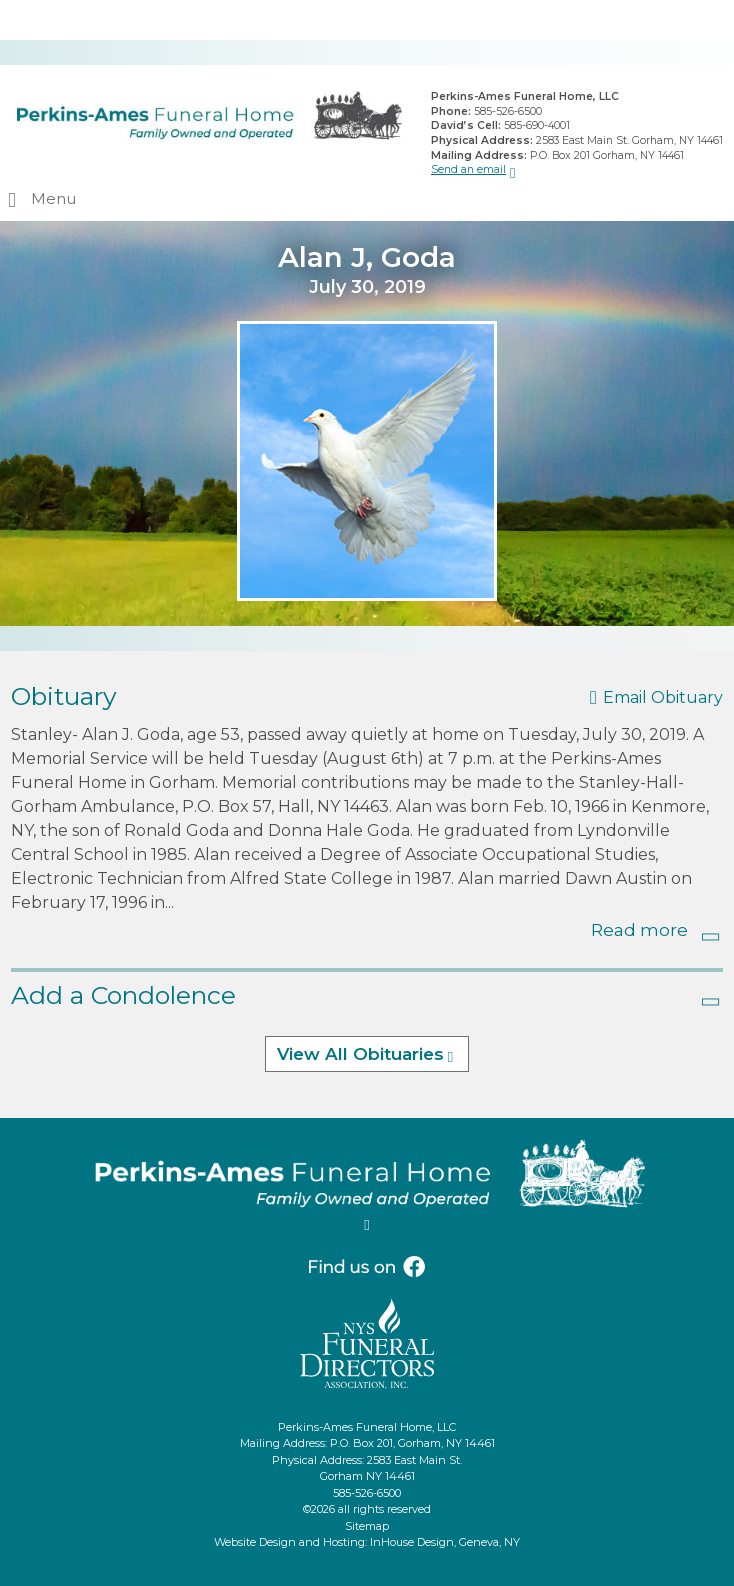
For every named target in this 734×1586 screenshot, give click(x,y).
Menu (53, 198)
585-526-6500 (508, 111)
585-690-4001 (537, 125)
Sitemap (367, 1526)
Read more (639, 930)
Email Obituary (663, 697)
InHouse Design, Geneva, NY (445, 1542)
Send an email (468, 169)
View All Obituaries (360, 1054)
